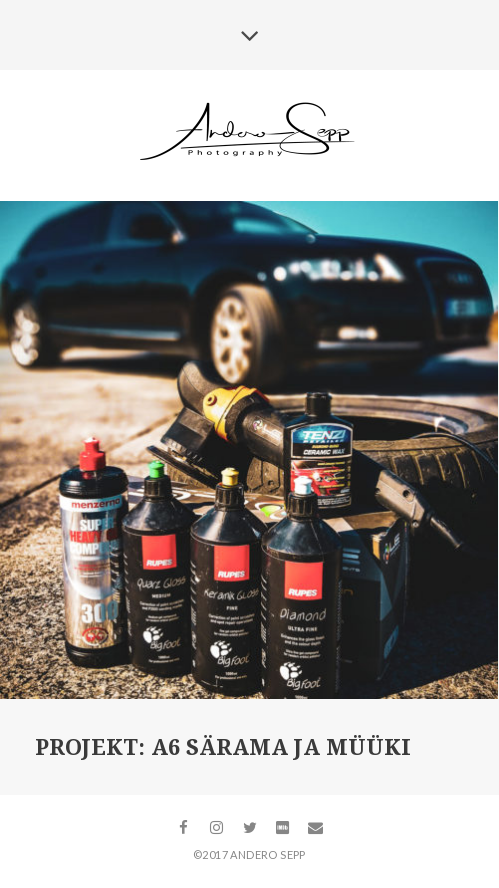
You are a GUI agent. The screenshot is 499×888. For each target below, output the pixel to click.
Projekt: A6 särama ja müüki (223, 747)
